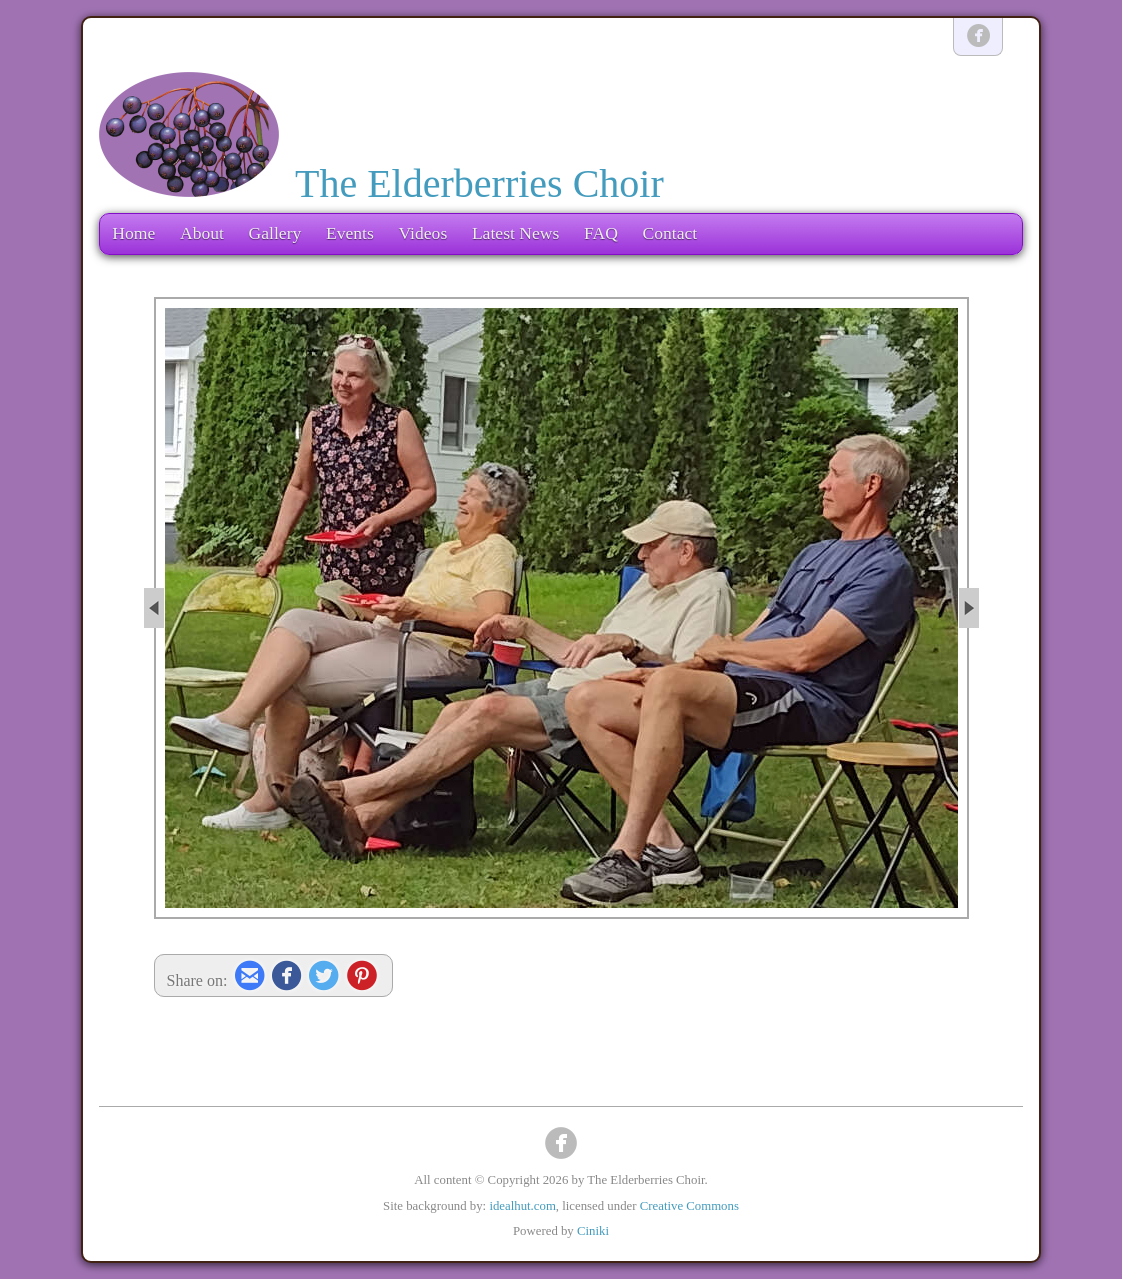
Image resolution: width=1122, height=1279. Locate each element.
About (202, 233)
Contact (669, 233)
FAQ (601, 233)
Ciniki (593, 1231)
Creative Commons (689, 1206)
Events (350, 233)
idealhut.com (522, 1206)
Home (133, 233)
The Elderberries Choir (479, 183)
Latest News (515, 233)
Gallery (275, 233)
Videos (422, 233)
